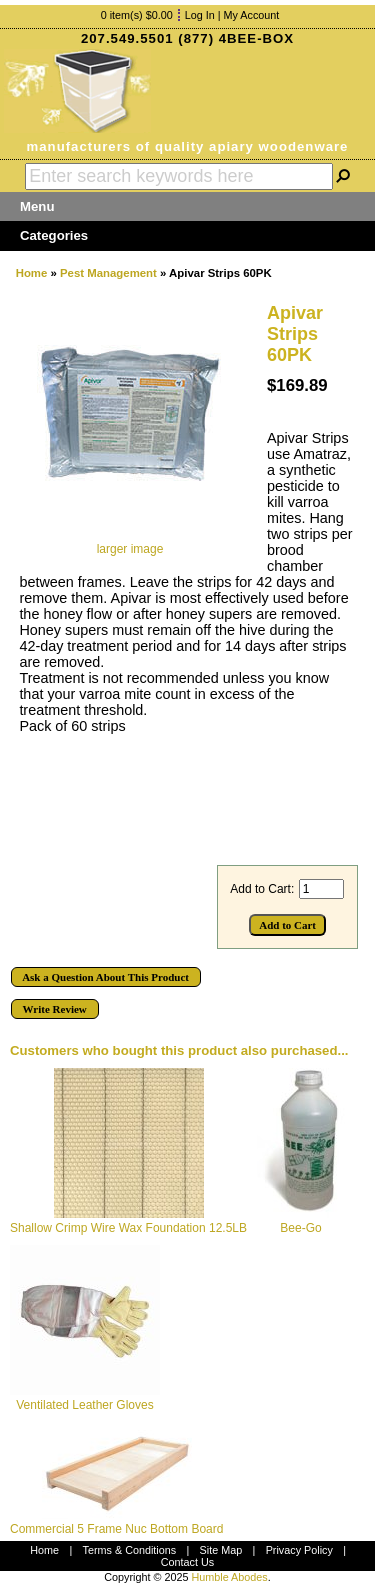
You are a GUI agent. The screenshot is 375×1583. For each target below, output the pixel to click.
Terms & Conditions (130, 1550)
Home (32, 273)
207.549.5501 (127, 38)
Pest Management (108, 273)
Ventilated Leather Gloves (84, 1405)
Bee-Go (300, 1228)
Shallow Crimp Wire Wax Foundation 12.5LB (128, 1228)
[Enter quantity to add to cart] (321, 889)
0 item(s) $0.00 (137, 15)
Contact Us (187, 1562)
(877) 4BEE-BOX (236, 38)
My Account (252, 15)
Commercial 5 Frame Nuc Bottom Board (116, 1529)
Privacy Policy (299, 1550)
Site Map (221, 1550)
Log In (200, 15)
